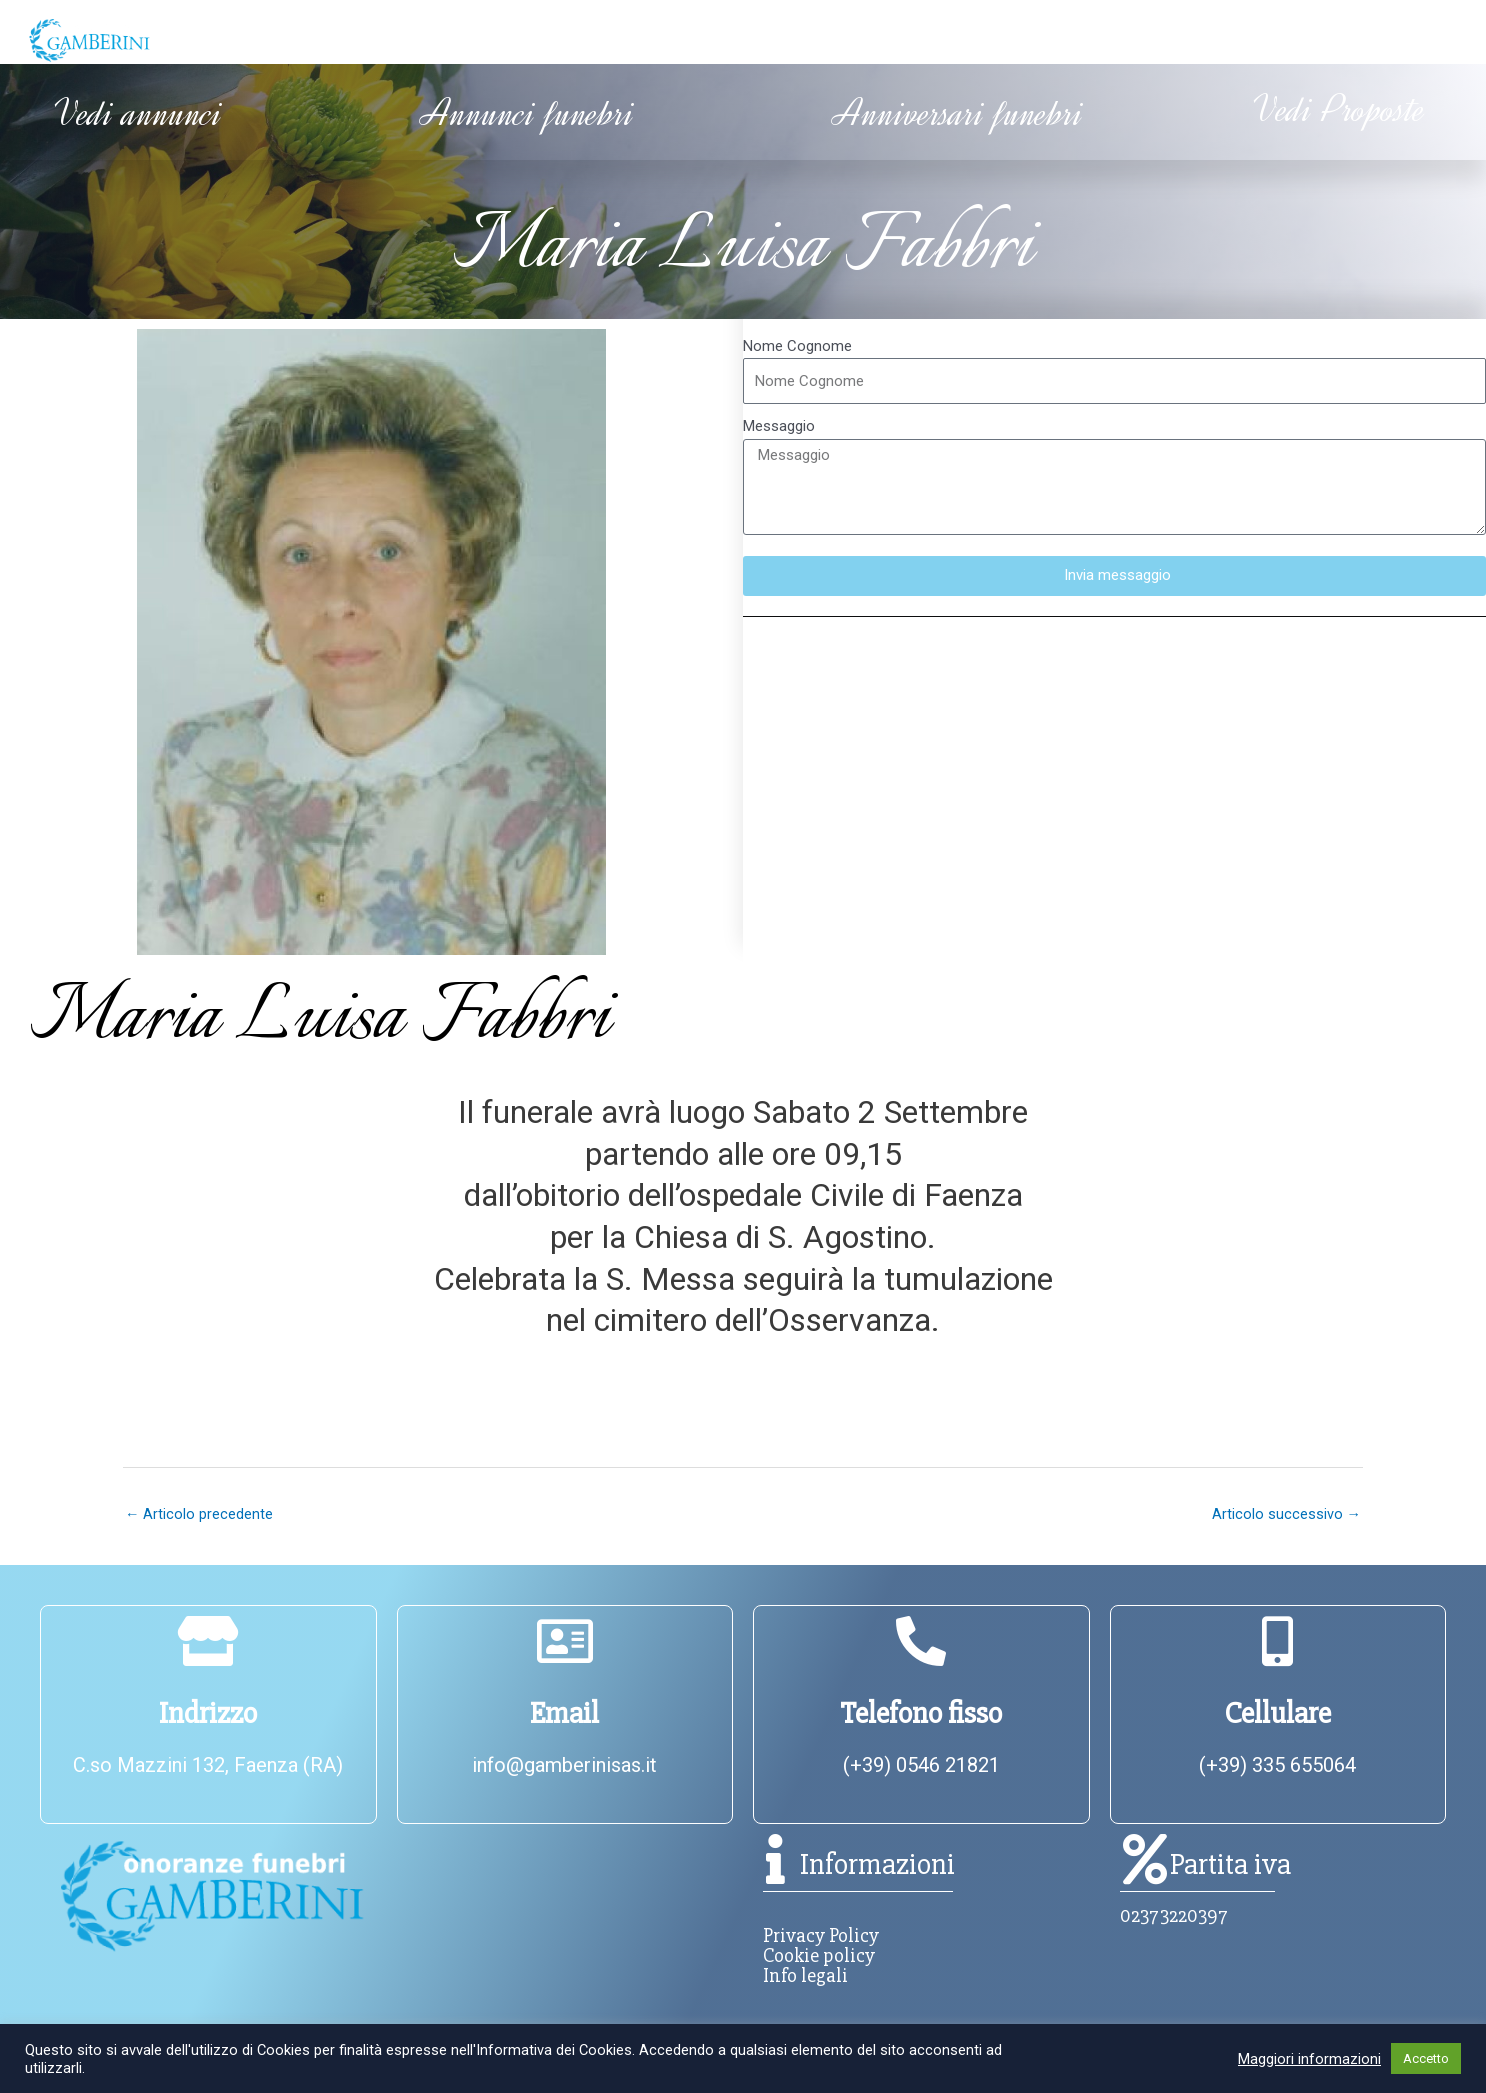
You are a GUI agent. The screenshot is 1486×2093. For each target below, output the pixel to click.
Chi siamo (348, 39)
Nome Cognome (797, 345)
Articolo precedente (199, 1514)
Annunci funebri (528, 114)
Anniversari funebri (959, 114)
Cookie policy (819, 1956)
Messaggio (779, 426)
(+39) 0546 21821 (921, 1766)
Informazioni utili (696, 39)
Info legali (805, 1976)
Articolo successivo (1286, 1514)
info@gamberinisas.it (564, 1766)
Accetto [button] (1426, 2058)
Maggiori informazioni (1309, 2059)
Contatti (1325, 39)
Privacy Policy (821, 1936)
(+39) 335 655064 (1277, 1766)
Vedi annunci (138, 114)
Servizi (1039, 39)
